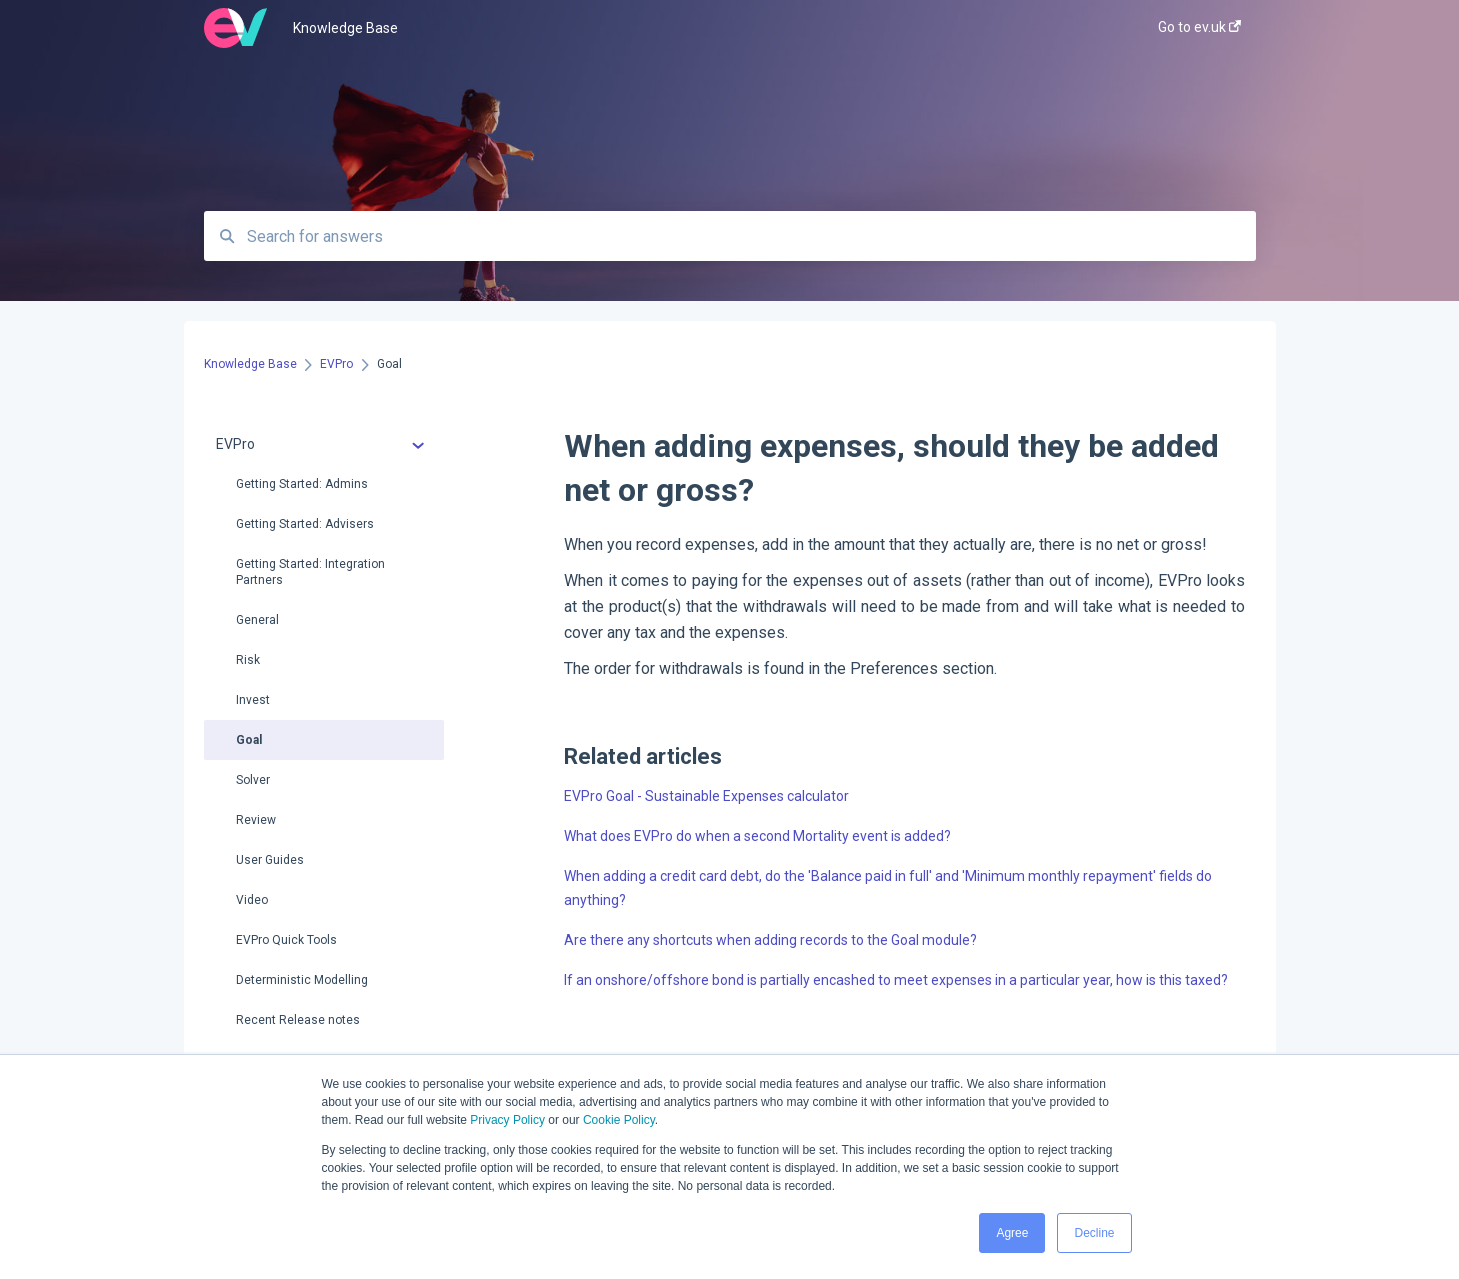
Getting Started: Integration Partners (310, 572)
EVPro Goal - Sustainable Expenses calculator (706, 796)
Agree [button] (1012, 1233)
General (257, 620)
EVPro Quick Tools (286, 940)
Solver (253, 780)
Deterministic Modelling (302, 980)
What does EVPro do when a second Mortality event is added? (757, 836)
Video (252, 900)
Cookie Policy (619, 1120)
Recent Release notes (298, 1020)
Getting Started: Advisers (305, 524)
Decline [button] (1094, 1233)
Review (256, 820)
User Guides (270, 860)
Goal (249, 740)
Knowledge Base (345, 28)
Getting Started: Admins (302, 484)
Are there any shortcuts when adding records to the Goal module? (770, 940)
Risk (248, 660)
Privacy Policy (507, 1120)
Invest (253, 700)
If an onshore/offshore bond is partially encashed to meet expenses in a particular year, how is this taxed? (896, 980)
